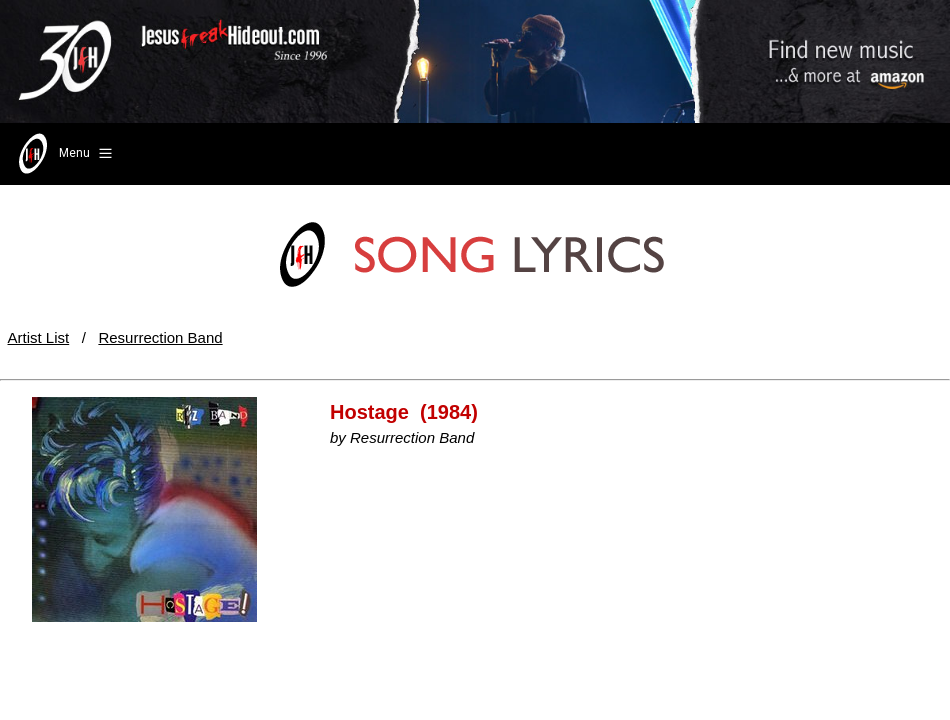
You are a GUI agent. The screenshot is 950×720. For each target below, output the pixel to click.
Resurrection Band (160, 337)
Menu (63, 154)
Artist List (39, 337)
